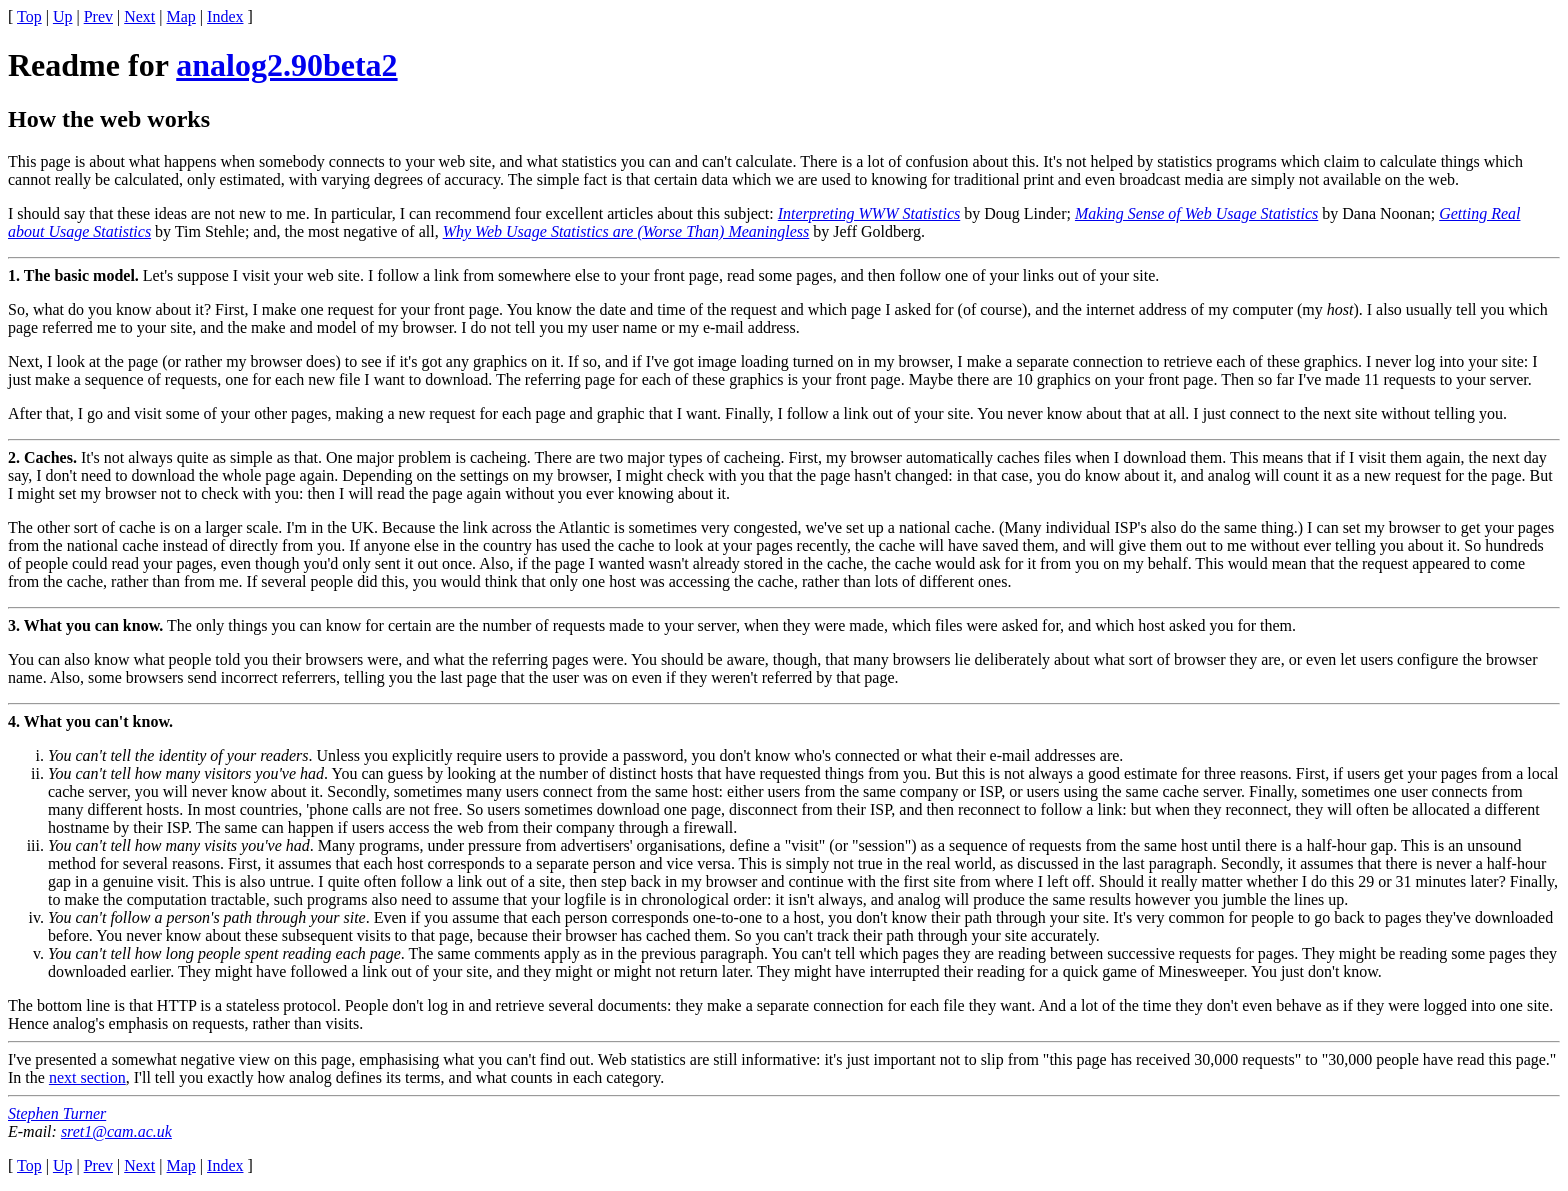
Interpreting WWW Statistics (869, 213)
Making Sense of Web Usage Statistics (1196, 213)
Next (139, 16)
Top (29, 16)
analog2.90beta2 (286, 65)
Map (181, 16)
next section (87, 1077)
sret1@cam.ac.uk (116, 1131)
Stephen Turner (57, 1113)
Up (63, 16)
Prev (98, 16)
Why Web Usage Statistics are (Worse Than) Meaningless (626, 231)
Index (225, 16)
